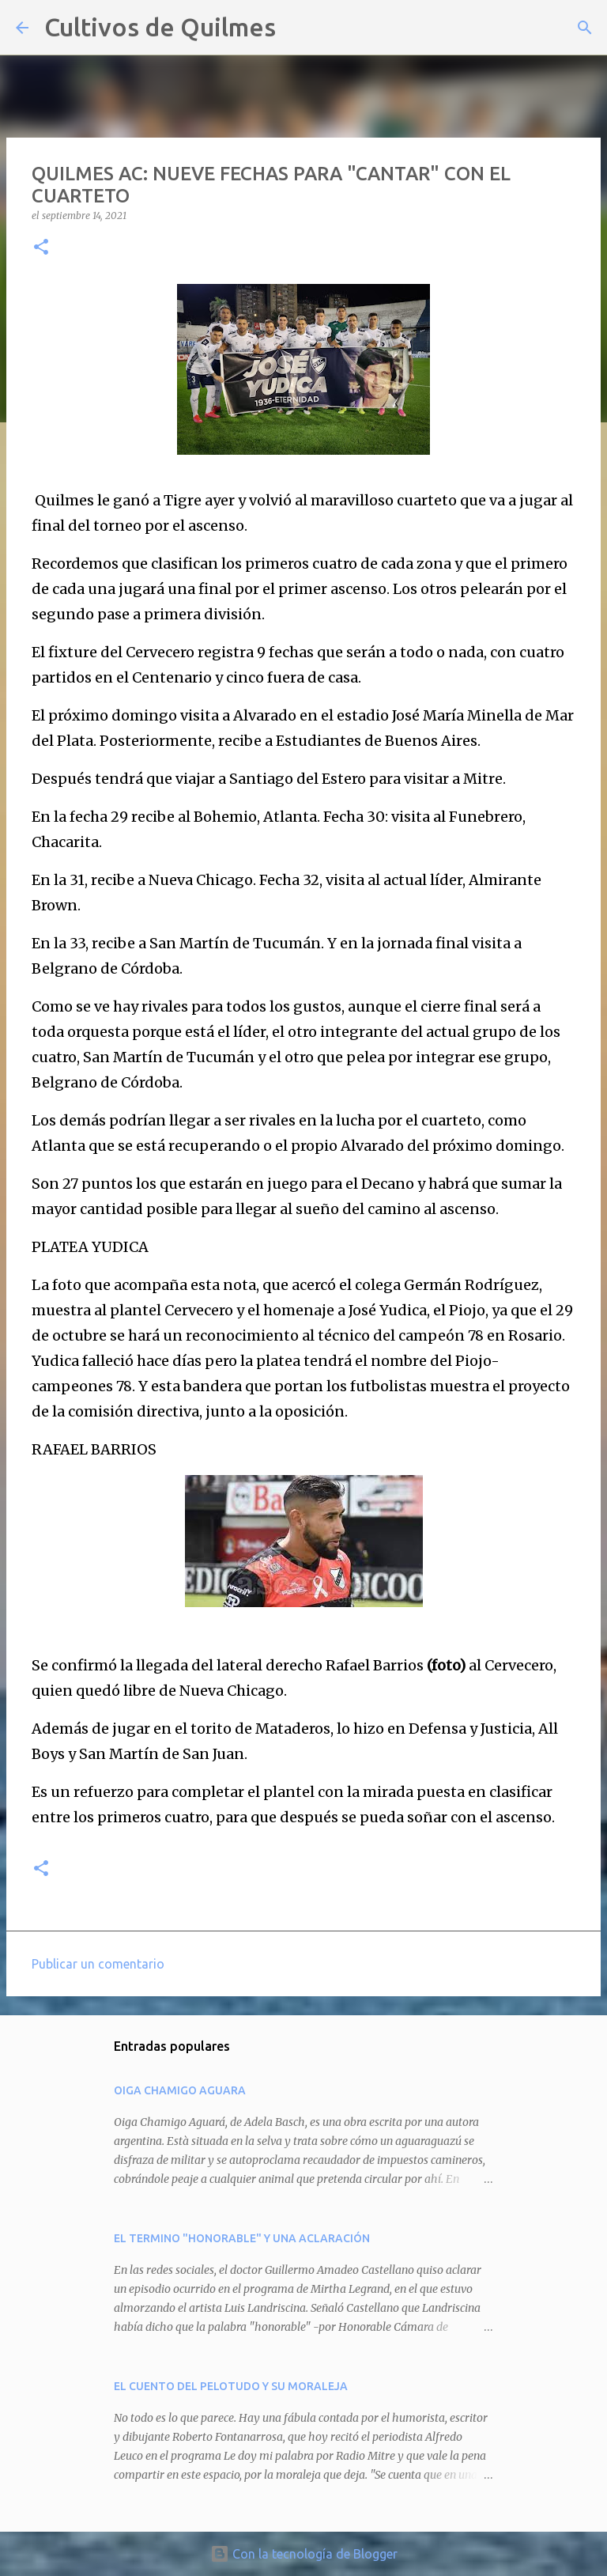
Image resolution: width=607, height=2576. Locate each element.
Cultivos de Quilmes (160, 27)
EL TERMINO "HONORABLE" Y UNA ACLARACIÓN (242, 2238)
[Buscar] (297, 28)
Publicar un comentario (98, 1964)
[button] (41, 248)
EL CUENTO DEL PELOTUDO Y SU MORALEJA (231, 2386)
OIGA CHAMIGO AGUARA (180, 2090)
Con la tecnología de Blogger (304, 2554)
